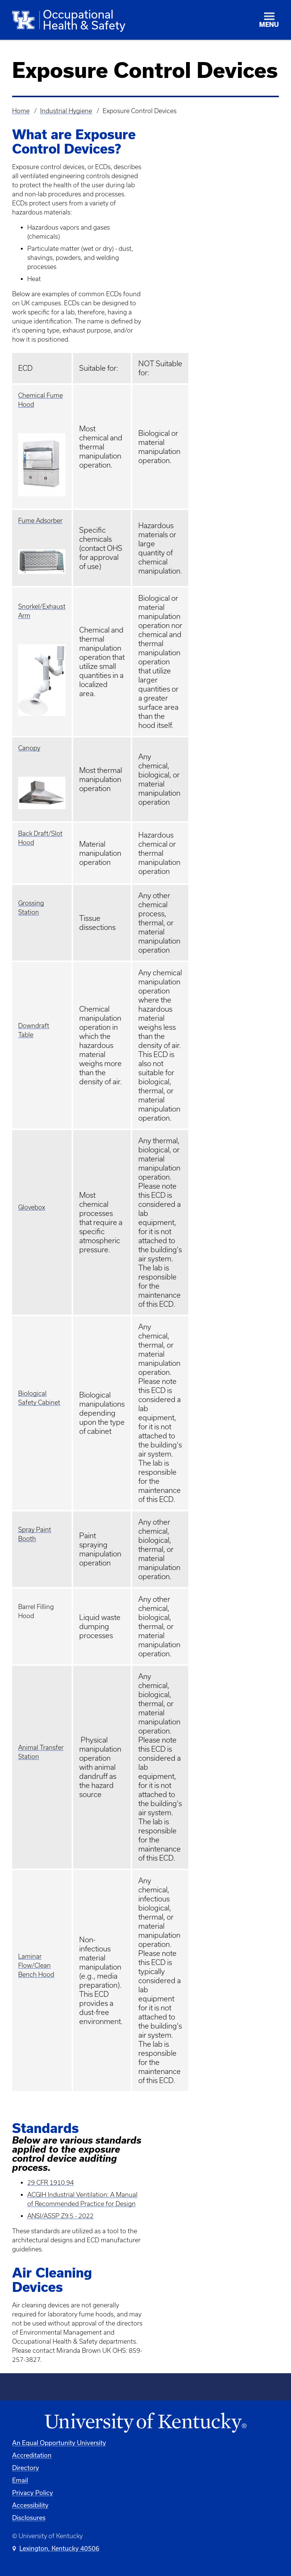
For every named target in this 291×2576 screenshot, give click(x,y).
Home (21, 110)
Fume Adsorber (40, 520)
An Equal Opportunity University (59, 2442)
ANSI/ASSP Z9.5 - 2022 (60, 2215)
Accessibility (30, 2505)
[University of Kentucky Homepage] (145, 2423)
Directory (25, 2467)
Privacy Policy (32, 2492)
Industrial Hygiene (66, 110)
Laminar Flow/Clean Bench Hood (36, 1965)
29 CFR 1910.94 (50, 2182)
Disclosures (28, 2517)
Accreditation (32, 2455)
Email (20, 2480)
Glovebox (31, 1207)
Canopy (29, 748)
